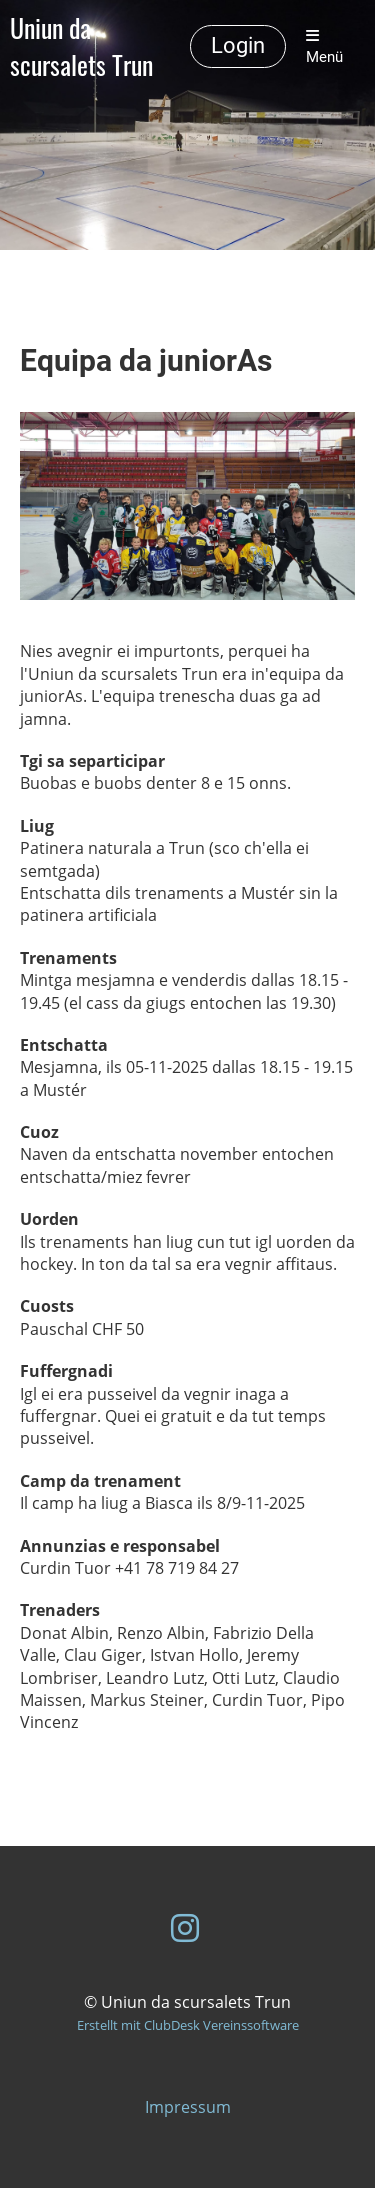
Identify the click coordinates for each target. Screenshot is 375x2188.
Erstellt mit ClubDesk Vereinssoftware (188, 2025)
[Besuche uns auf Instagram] (185, 1927)
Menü (324, 47)
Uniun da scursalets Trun (81, 47)
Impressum (188, 2107)
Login (238, 45)
